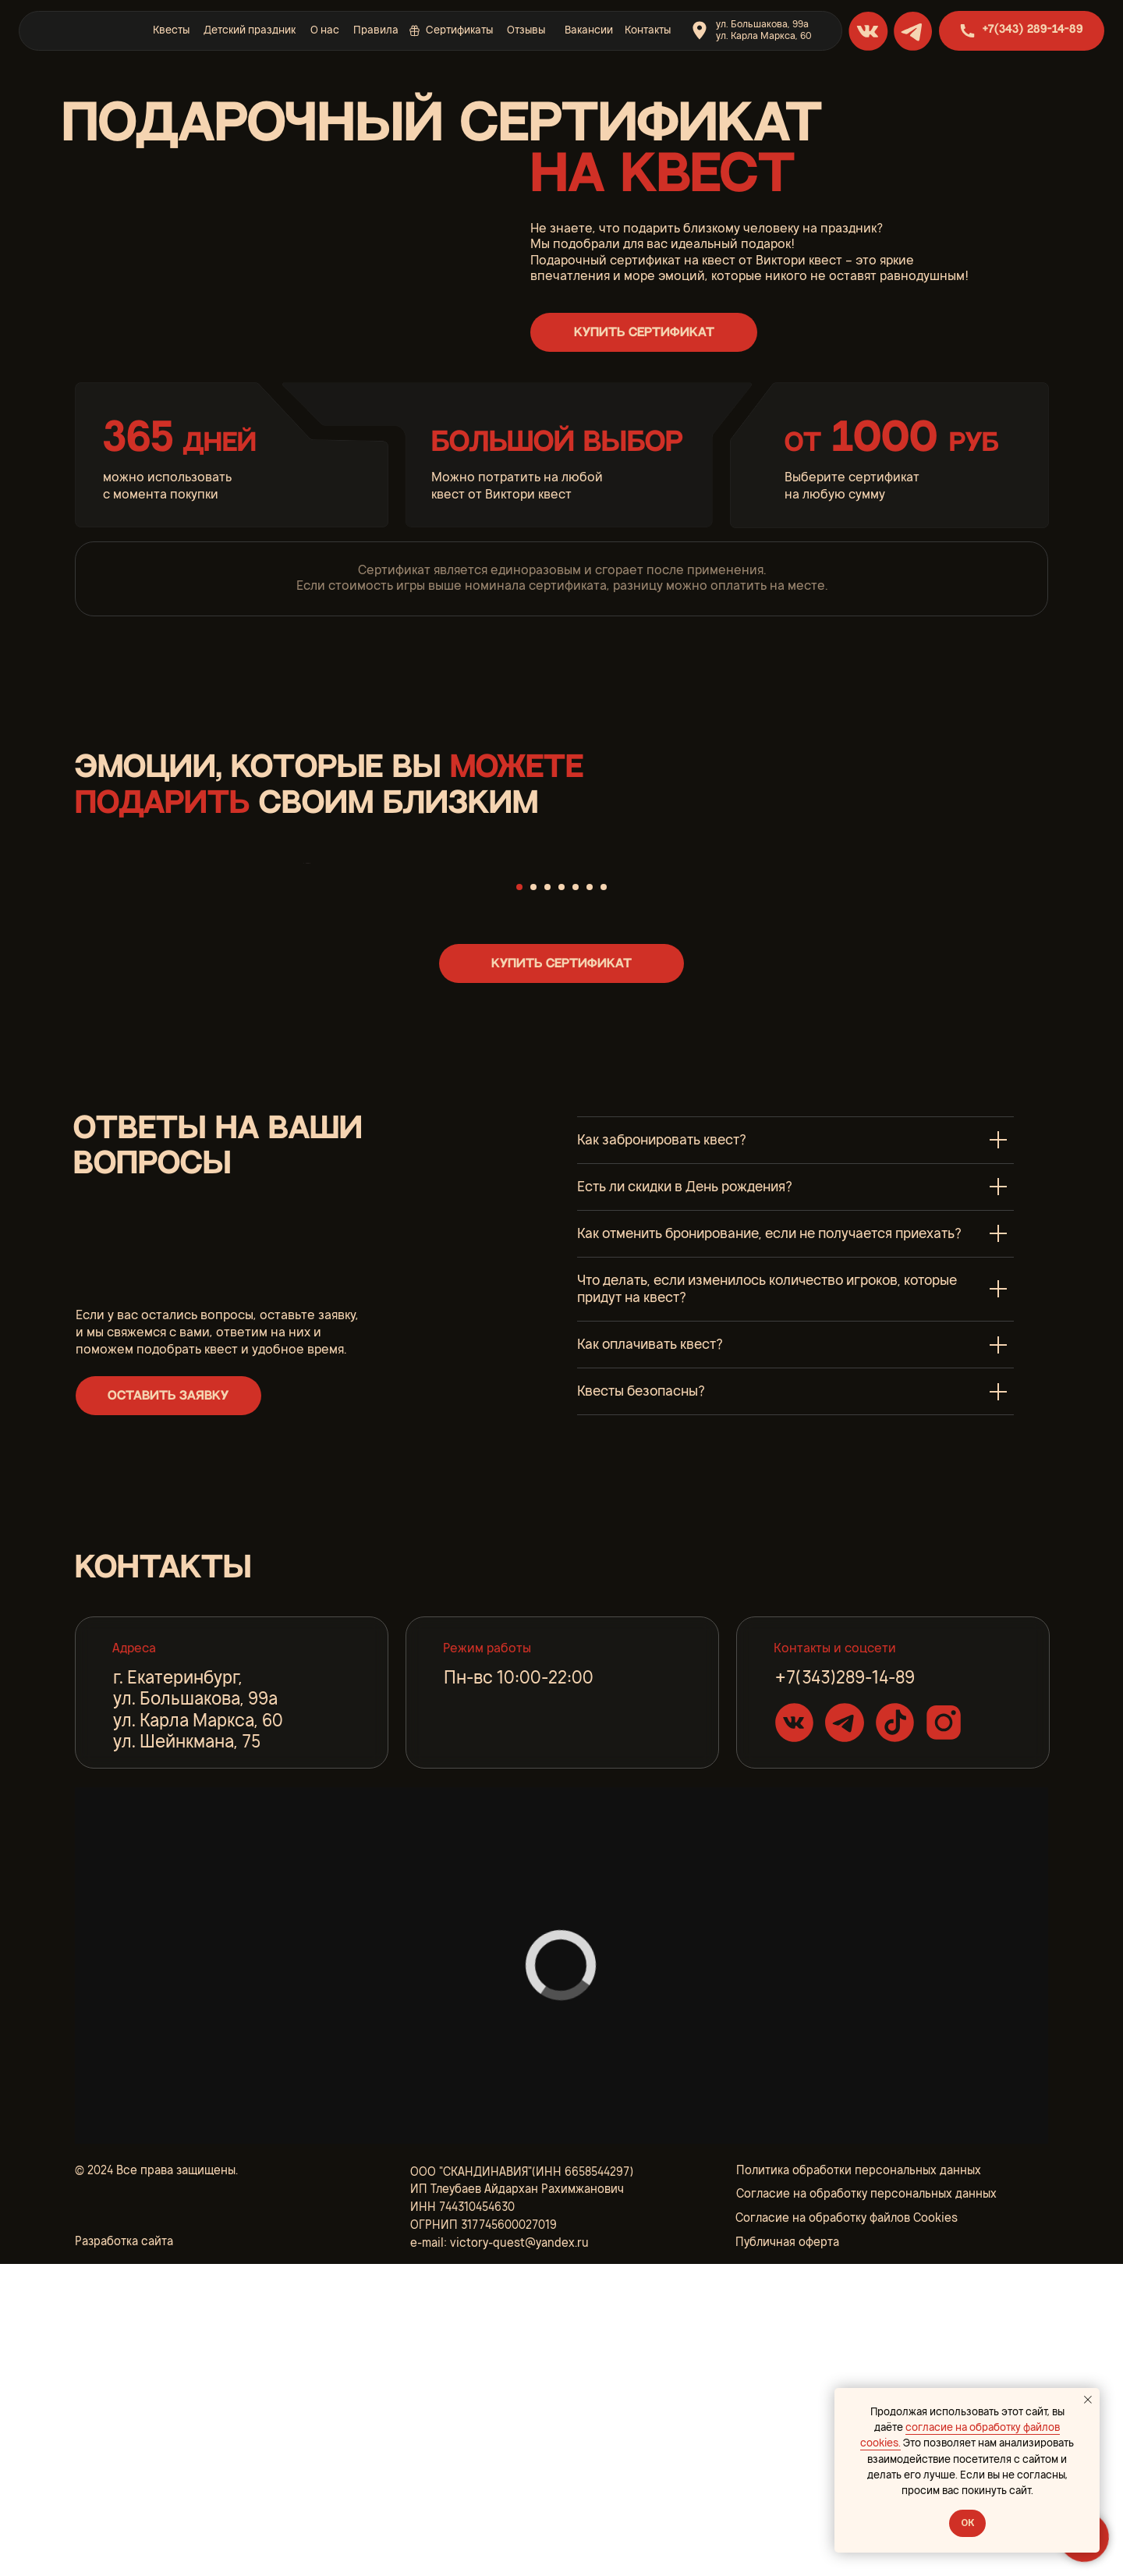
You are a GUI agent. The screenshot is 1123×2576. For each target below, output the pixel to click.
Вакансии (589, 30)
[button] (643, 332)
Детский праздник (250, 30)
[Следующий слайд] (818, 1018)
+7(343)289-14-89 (845, 1988)
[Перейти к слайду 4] (561, 1198)
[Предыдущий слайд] (304, 1018)
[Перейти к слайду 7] (603, 1198)
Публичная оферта (787, 2553)
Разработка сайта (124, 2552)
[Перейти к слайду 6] (589, 1198)
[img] (82, 30)
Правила (376, 30)
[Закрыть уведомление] (1088, 2399)
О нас (324, 30)
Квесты (171, 30)
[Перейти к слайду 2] (533, 1198)
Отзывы (526, 30)
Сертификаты (459, 30)
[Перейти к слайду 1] (519, 1198)
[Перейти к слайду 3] (547, 1198)
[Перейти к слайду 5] (575, 1198)
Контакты (648, 30)
